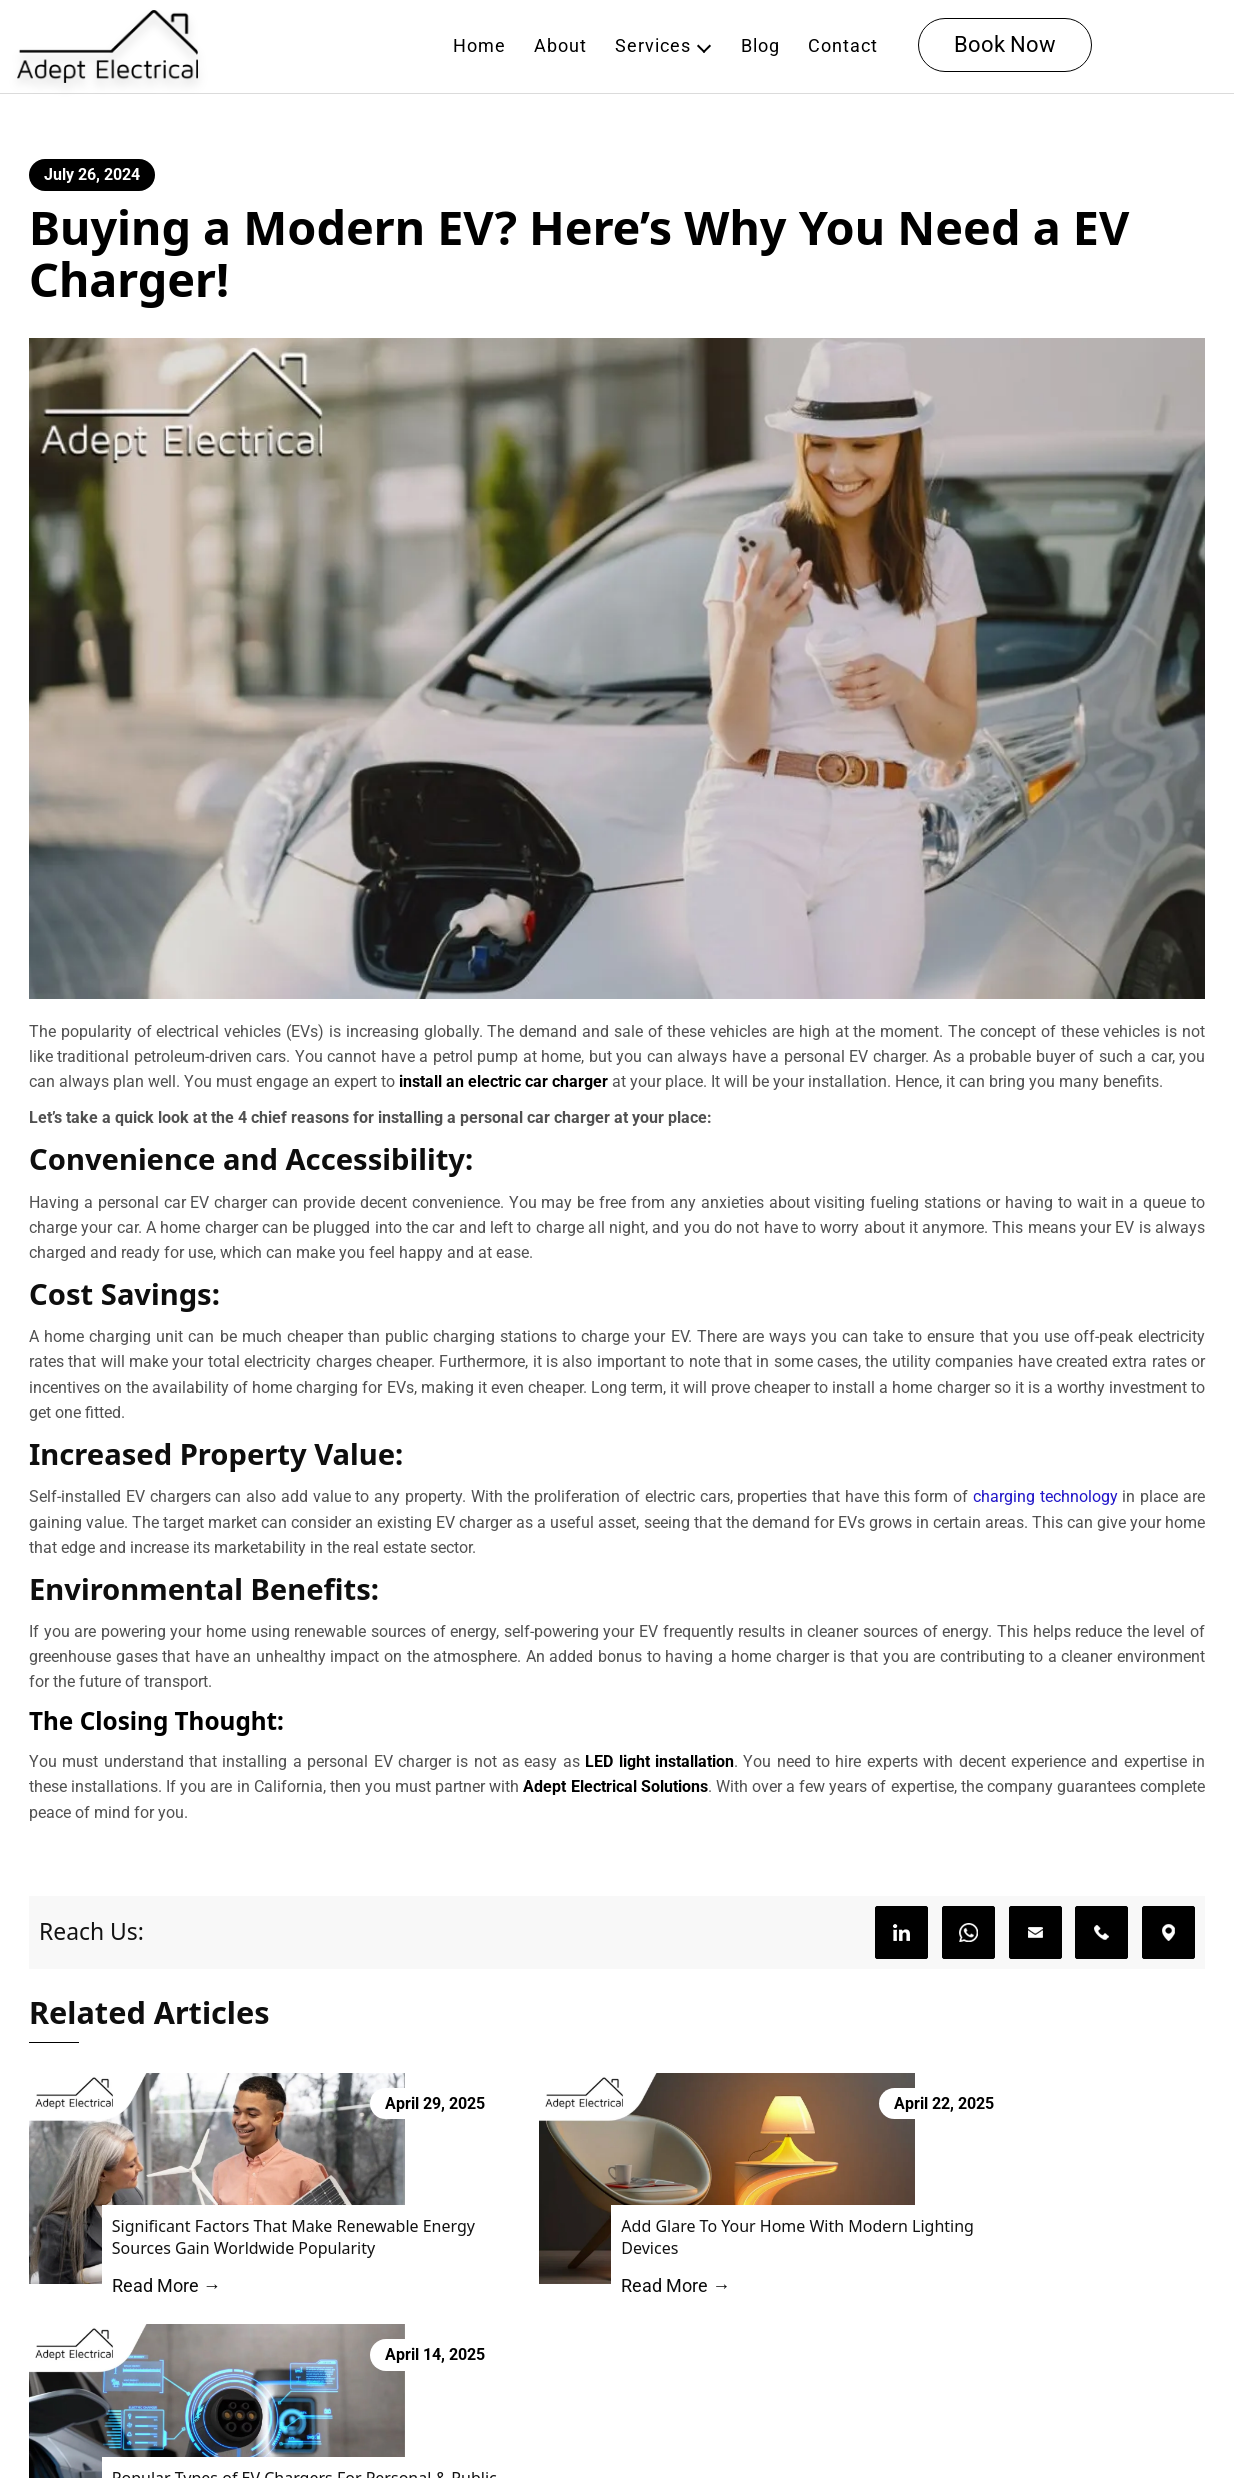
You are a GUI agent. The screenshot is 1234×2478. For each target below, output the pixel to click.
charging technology (1045, 1513)
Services (656, 47)
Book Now (1008, 46)
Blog (763, 47)
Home (482, 47)
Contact (846, 47)
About (563, 47)
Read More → (149, 2313)
